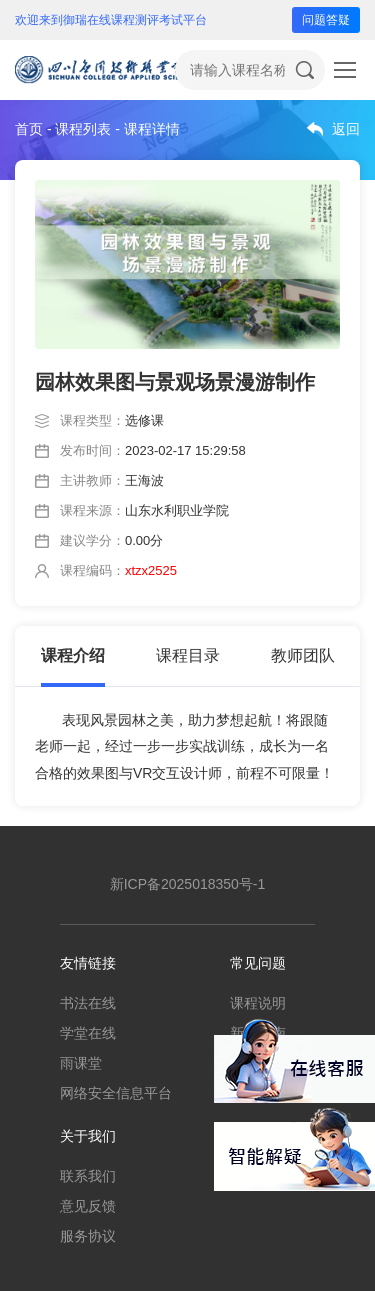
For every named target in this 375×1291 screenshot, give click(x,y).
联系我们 (88, 1176)
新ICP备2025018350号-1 (188, 884)
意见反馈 (88, 1206)
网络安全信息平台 (116, 1093)
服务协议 (88, 1236)
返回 (346, 129)
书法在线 (88, 1003)
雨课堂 (81, 1063)
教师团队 (303, 655)
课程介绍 (73, 655)
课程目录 (188, 655)
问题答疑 (326, 20)
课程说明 (258, 1003)
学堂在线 (88, 1033)
